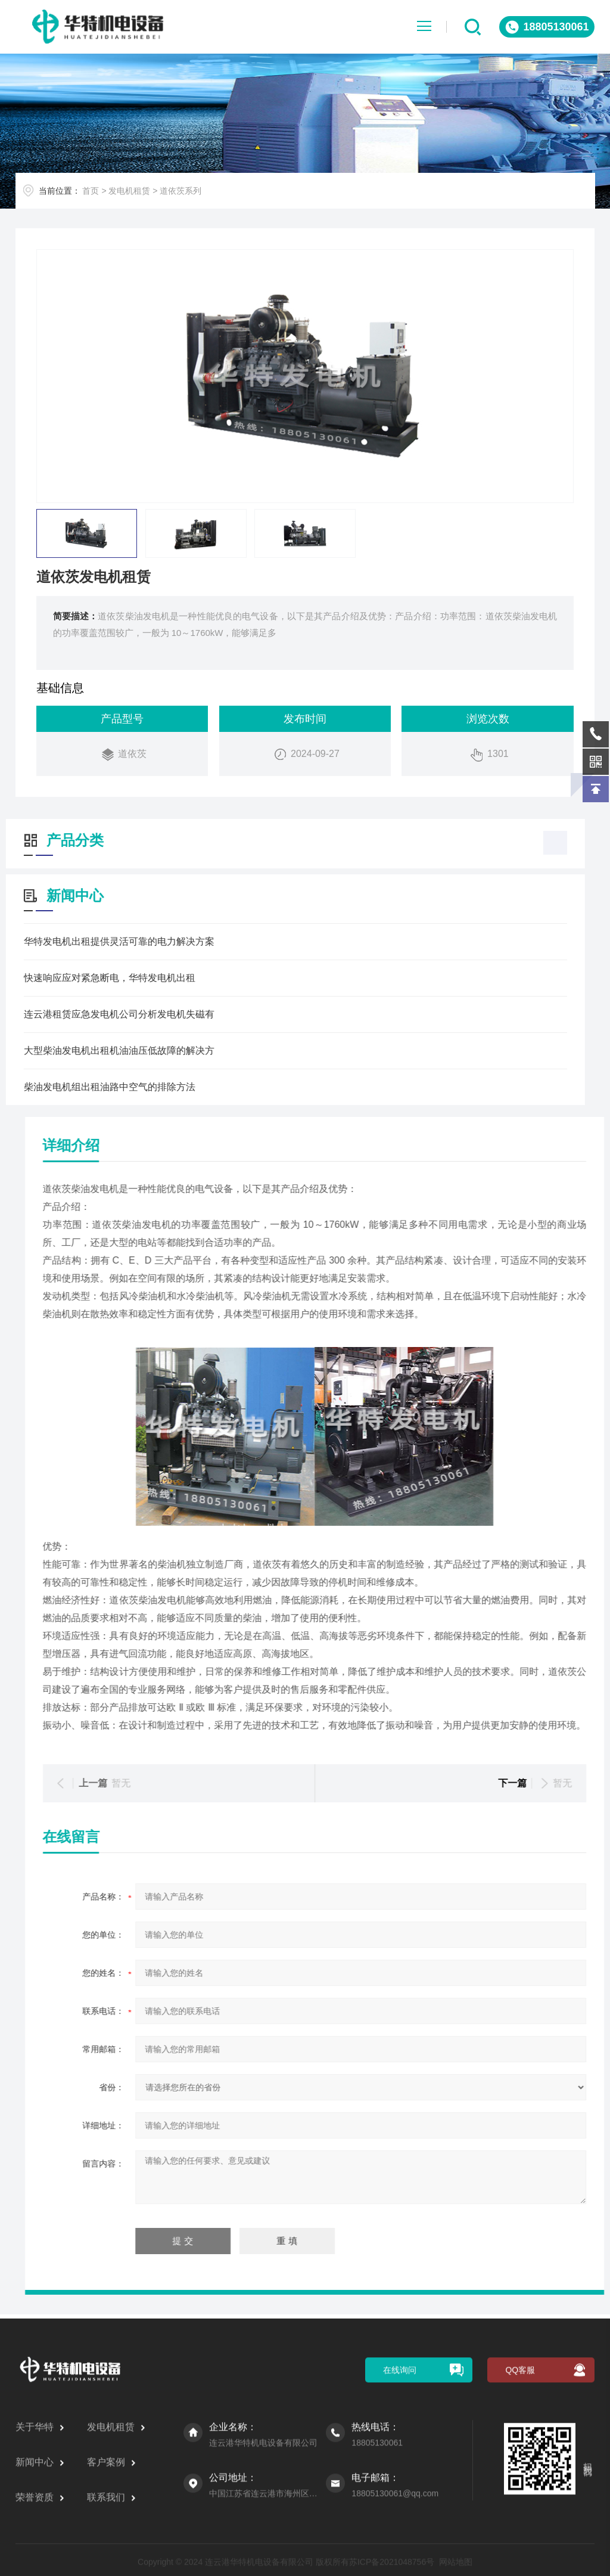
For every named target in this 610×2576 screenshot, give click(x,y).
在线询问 (399, 2540)
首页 (107, 195)
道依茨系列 (198, 195)
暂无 (498, 1783)
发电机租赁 (146, 195)
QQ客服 (520, 2540)
